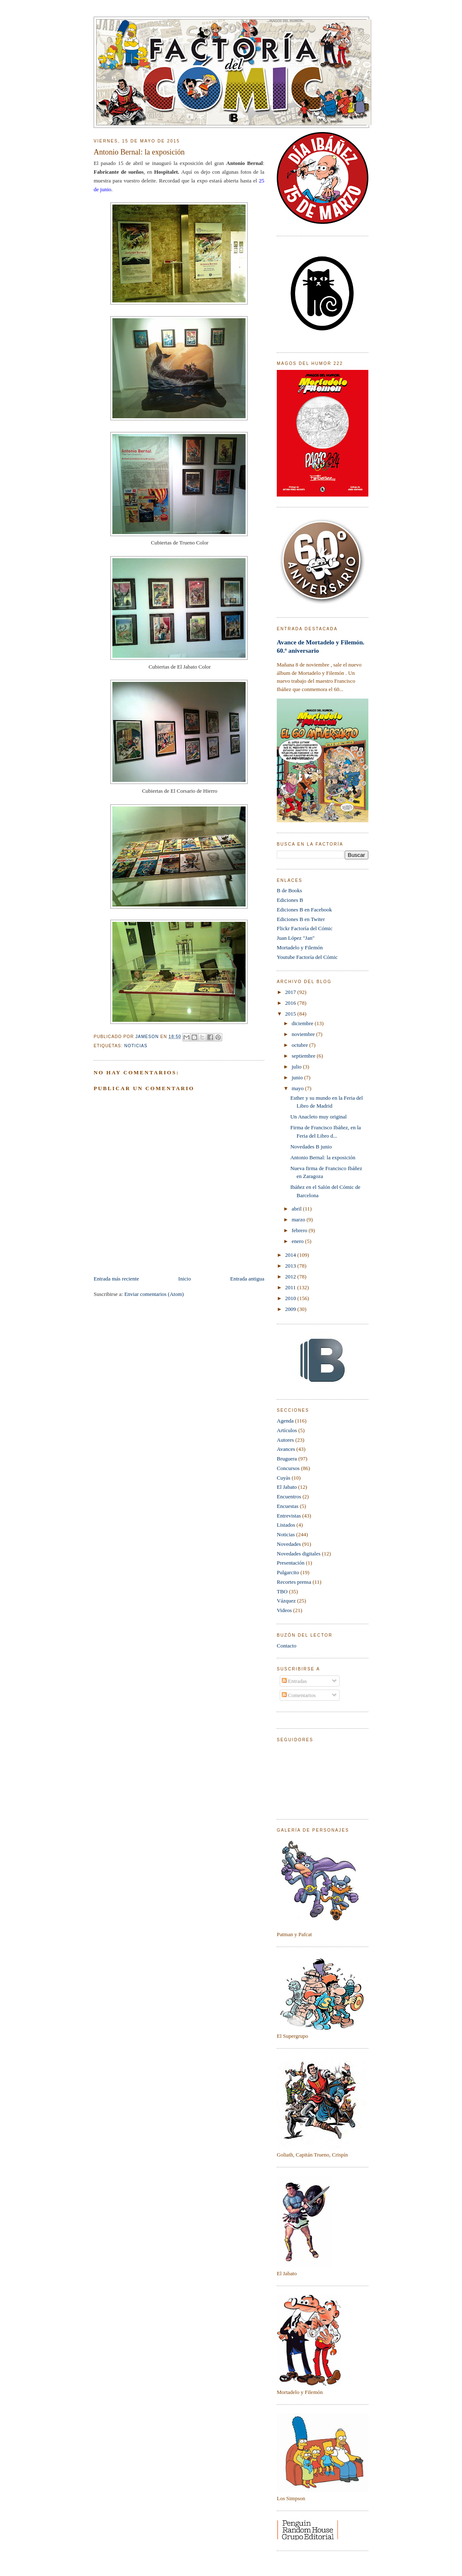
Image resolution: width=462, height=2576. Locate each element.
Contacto (286, 1645)
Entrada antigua (247, 1279)
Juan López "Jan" (296, 938)
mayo (298, 1088)
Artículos (287, 1430)
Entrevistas (289, 1516)
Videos (284, 1610)
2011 (291, 1287)
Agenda (285, 1421)
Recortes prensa (294, 1582)
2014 (291, 1255)
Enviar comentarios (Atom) (154, 1294)
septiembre (304, 1056)
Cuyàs (284, 1478)
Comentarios (299, 1695)
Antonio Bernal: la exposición (322, 1157)
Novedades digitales (298, 1553)
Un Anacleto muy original (318, 1116)
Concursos (288, 1468)
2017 (291, 992)
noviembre (304, 1034)
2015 (291, 1014)
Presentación (290, 1563)
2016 (291, 1003)
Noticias (135, 1045)
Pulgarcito (288, 1572)
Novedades (289, 1544)
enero (298, 1241)
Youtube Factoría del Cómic (307, 957)
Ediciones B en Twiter (301, 919)
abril (297, 1209)
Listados (286, 1525)
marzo (299, 1219)
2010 (291, 1298)
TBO (282, 1591)
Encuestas (287, 1506)
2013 (291, 1266)
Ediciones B (290, 900)
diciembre (303, 1023)
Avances (286, 1449)
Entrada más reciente (116, 1279)
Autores (285, 1440)
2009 (291, 1309)
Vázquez (286, 1601)
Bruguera (287, 1458)
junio (298, 1077)
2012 (291, 1276)
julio (297, 1066)
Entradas (294, 1681)
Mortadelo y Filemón (300, 947)
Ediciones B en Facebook (304, 909)
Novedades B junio (311, 1146)
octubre (300, 1045)
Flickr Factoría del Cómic (305, 928)
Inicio (184, 1279)
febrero (300, 1230)
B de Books (289, 890)
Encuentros (289, 1496)
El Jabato (287, 1487)
